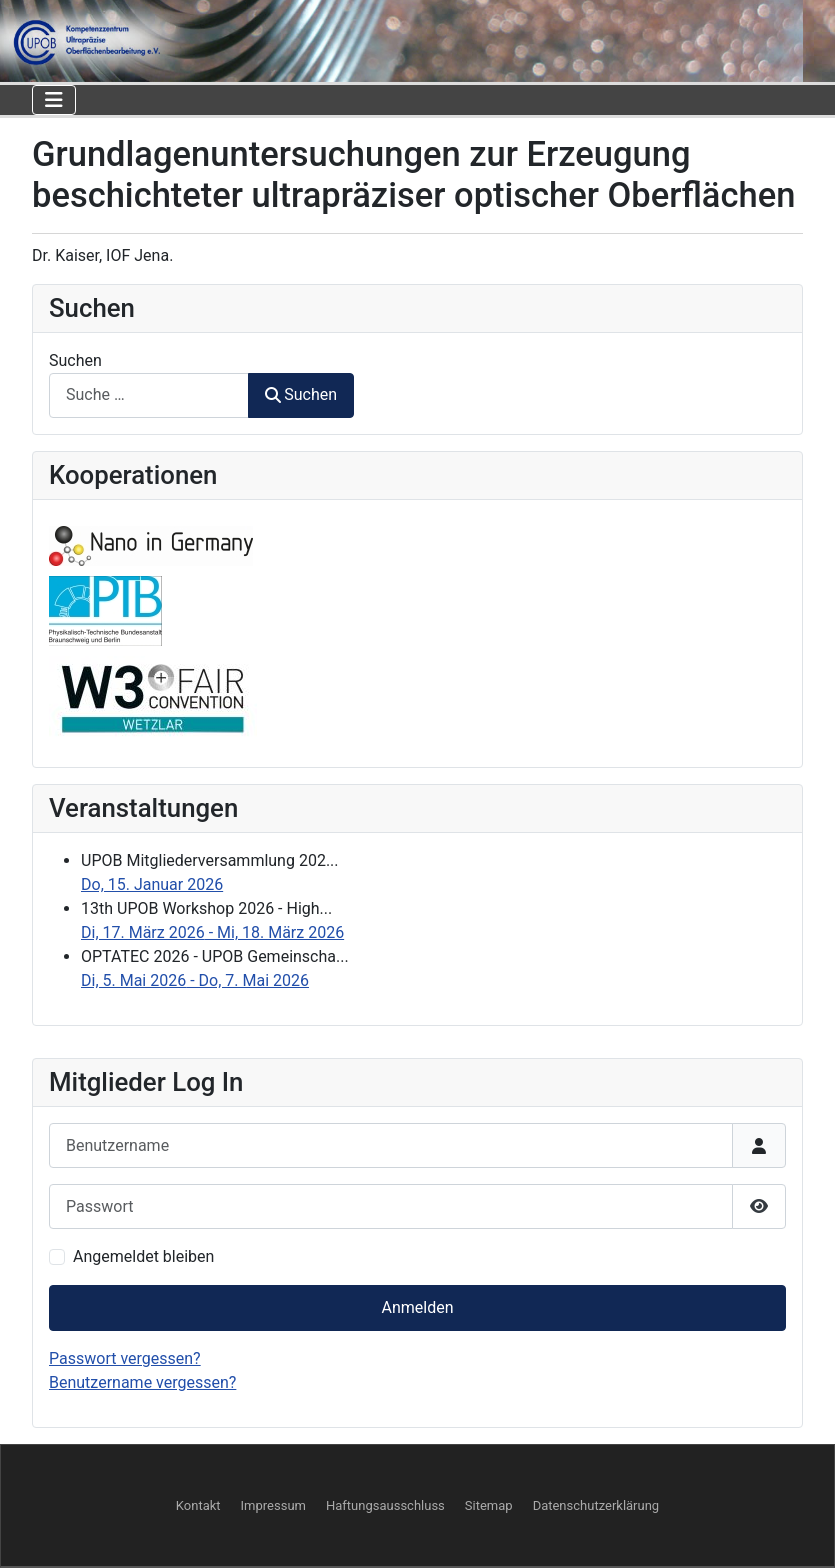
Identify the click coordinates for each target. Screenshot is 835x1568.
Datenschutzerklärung (596, 1505)
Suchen (75, 360)
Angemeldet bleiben (143, 1256)
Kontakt (198, 1505)
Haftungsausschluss (385, 1505)
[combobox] (149, 395)
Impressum (273, 1505)
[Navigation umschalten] (54, 100)
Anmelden (417, 1307)
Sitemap (489, 1505)
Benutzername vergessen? (142, 1382)
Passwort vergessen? (125, 1358)
